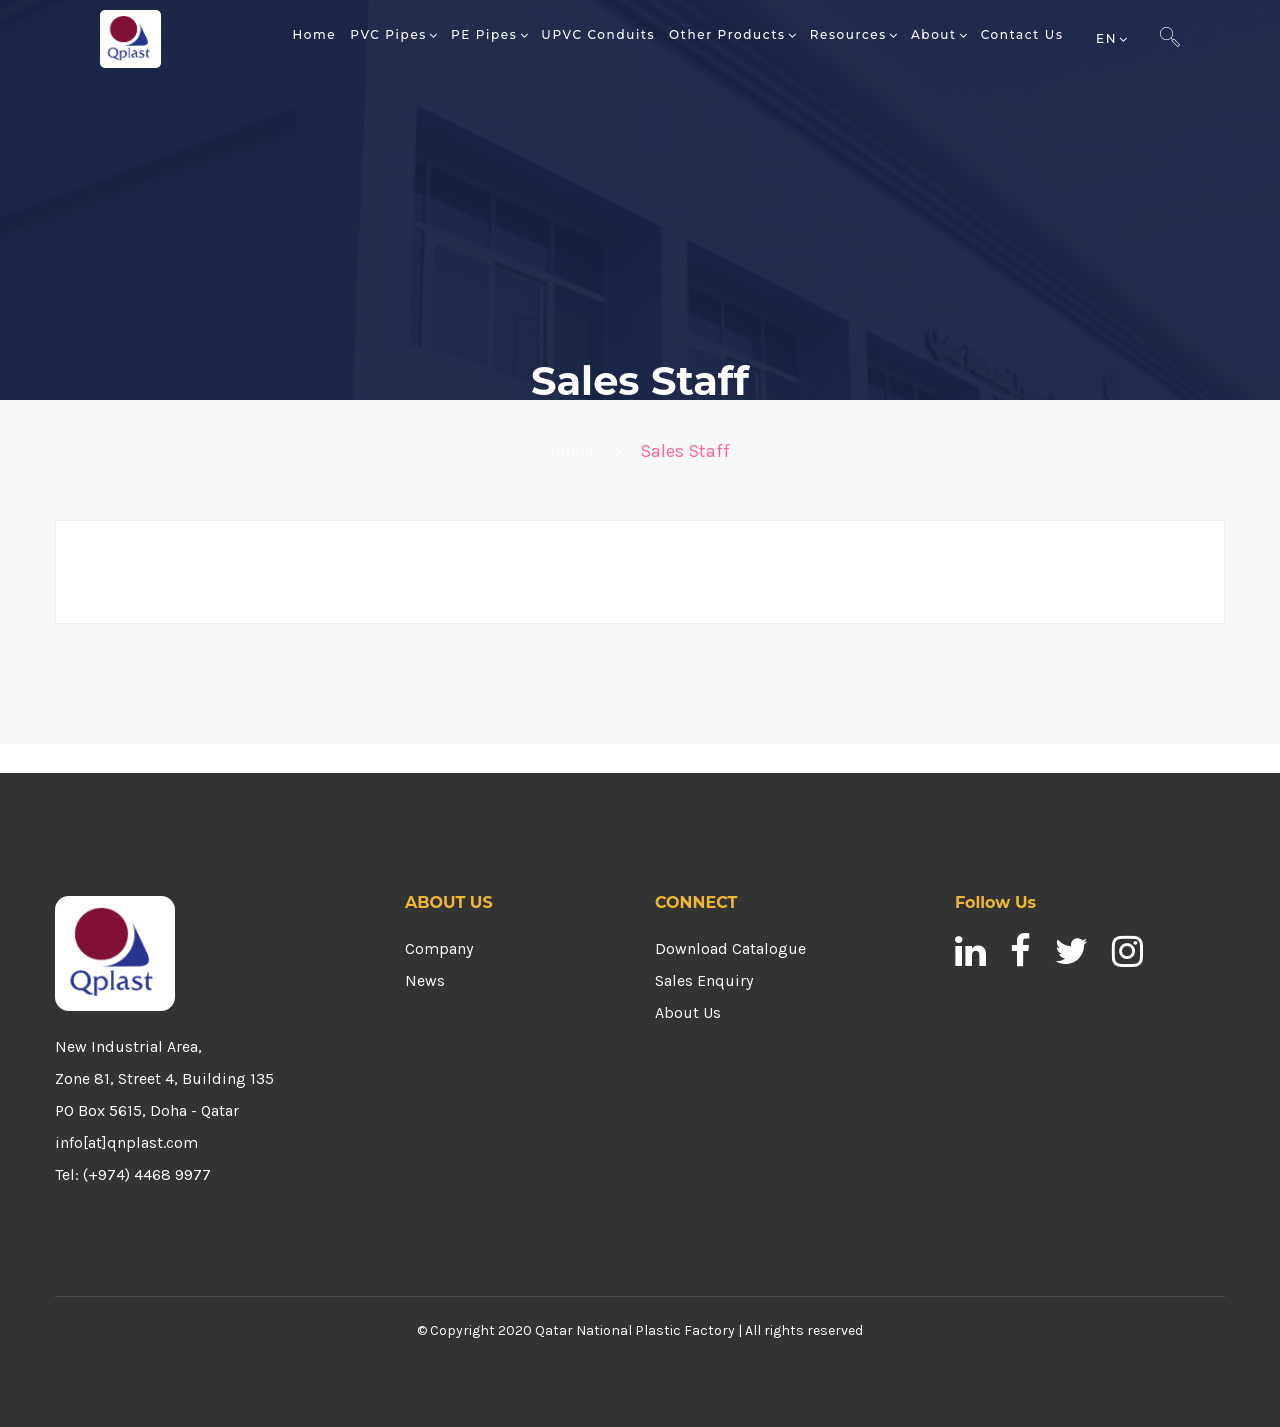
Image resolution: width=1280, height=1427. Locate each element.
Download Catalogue (730, 948)
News (425, 980)
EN (1106, 39)
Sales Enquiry (704, 980)
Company (439, 948)
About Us (688, 1012)
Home (571, 451)
